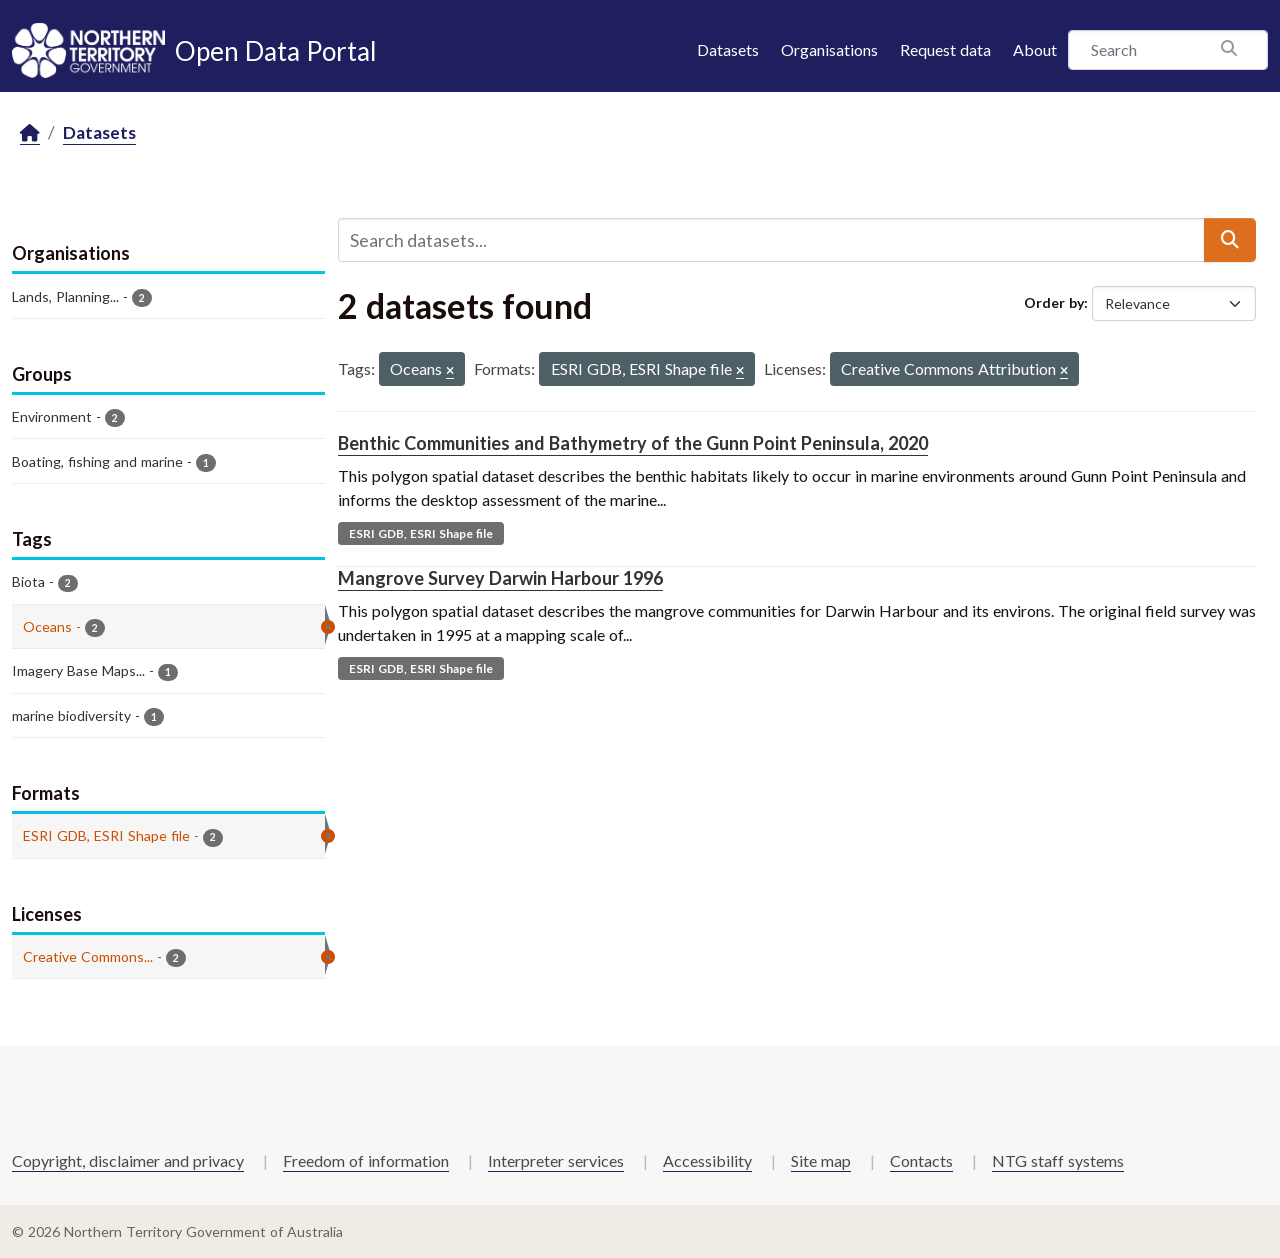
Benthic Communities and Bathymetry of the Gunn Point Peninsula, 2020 (633, 443)
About (1035, 49)
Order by (1054, 302)
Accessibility (707, 1160)
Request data (945, 49)
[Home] (30, 133)
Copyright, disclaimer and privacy (128, 1160)
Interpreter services (556, 1160)
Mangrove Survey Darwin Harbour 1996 (500, 578)
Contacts (921, 1160)
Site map (821, 1160)
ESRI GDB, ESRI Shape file (421, 533)
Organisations (829, 49)
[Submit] (1230, 240)
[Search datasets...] (771, 240)
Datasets (728, 49)
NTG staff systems (1058, 1160)
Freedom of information (366, 1160)
